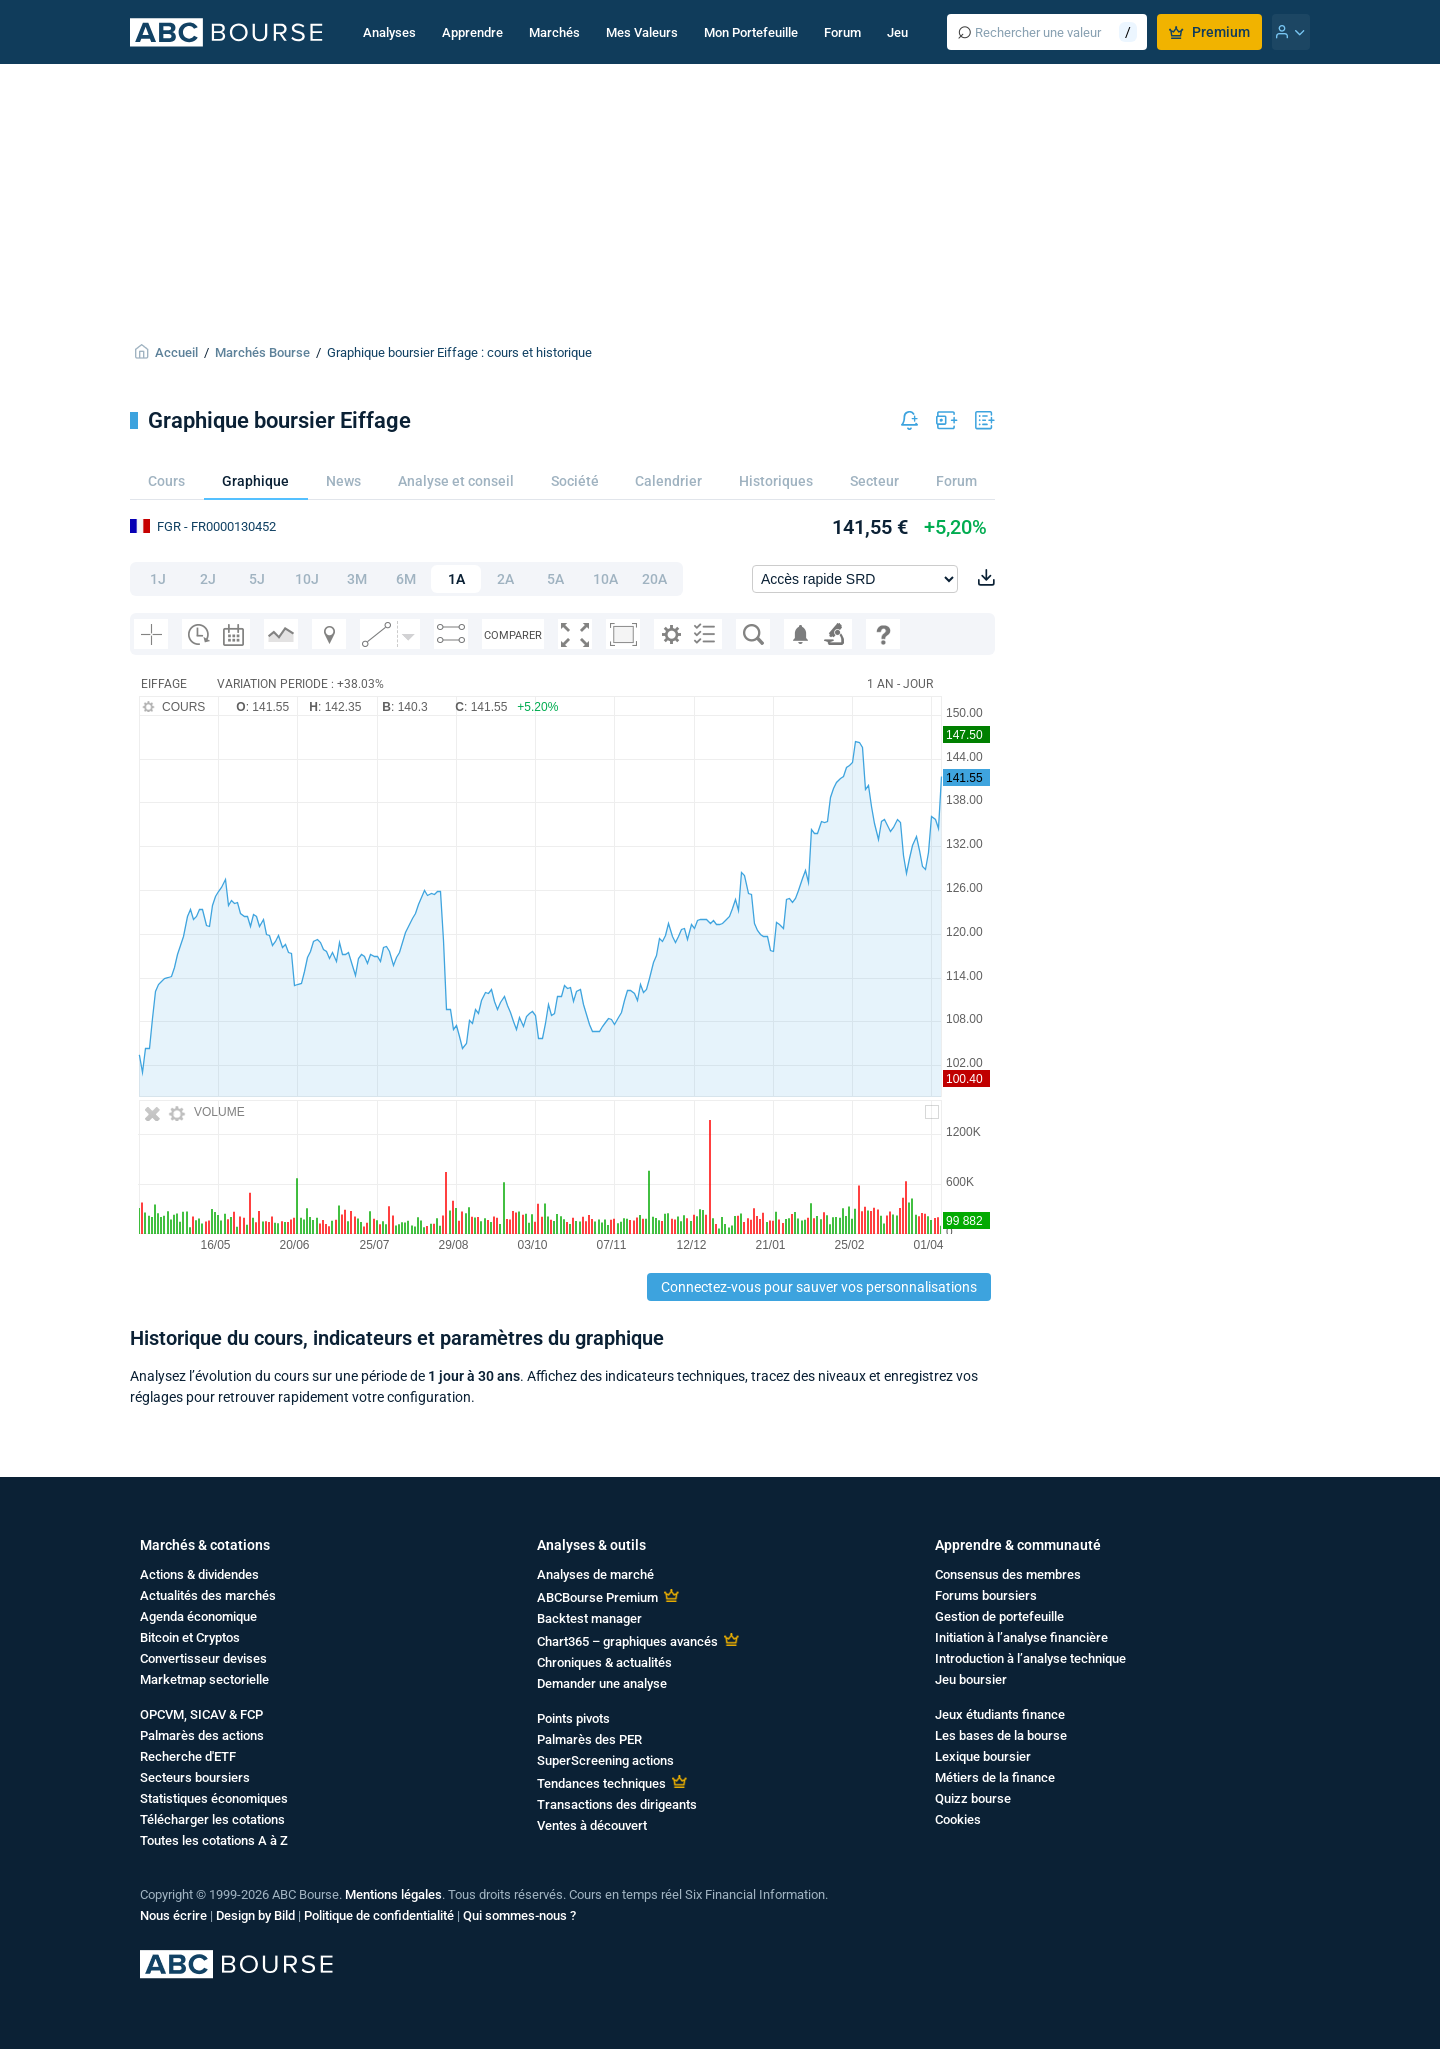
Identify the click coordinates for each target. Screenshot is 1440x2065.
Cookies (958, 1819)
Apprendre (472, 32)
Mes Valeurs (642, 32)
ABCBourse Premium (597, 1597)
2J (208, 579)
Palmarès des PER (589, 1739)
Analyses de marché (595, 1574)
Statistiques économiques (214, 1798)
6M (406, 579)
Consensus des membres (1008, 1574)
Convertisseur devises (203, 1658)
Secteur (874, 481)
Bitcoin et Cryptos (190, 1637)
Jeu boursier (971, 1679)
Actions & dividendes (199, 1574)
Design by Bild (255, 1915)
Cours (166, 481)
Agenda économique (198, 1616)
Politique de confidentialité (379, 1915)
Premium (1209, 32)
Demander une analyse (602, 1683)
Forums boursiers (986, 1595)
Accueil (176, 352)
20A (654, 579)
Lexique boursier (983, 1756)
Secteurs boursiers (195, 1777)
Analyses (389, 32)
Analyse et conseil (456, 481)
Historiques (776, 481)
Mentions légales (393, 1894)
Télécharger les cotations (212, 1819)
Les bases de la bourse (1001, 1735)
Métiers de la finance (995, 1777)
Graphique (255, 481)
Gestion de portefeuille (999, 1616)
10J (307, 579)
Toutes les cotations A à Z (214, 1840)
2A (505, 579)
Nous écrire (173, 1915)
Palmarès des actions (202, 1735)
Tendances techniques (601, 1783)
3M (357, 579)
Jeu (897, 32)
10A (605, 579)
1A (456, 579)
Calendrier (668, 481)
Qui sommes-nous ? (519, 1915)
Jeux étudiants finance (1000, 1714)
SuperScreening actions (605, 1760)
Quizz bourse (973, 1798)
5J (257, 579)
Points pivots (573, 1718)
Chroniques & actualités (604, 1662)
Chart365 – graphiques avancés (627, 1641)
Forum (842, 32)
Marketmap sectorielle (204, 1679)
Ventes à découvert (592, 1825)
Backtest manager (589, 1618)
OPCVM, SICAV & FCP (201, 1714)
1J (158, 579)
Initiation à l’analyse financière (1021, 1637)
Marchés (554, 32)
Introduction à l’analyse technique (1030, 1658)
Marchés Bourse (262, 352)
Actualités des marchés (208, 1595)
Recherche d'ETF (188, 1756)
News (343, 481)
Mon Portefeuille (751, 32)
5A (555, 579)
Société (575, 481)
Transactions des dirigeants (617, 1804)
